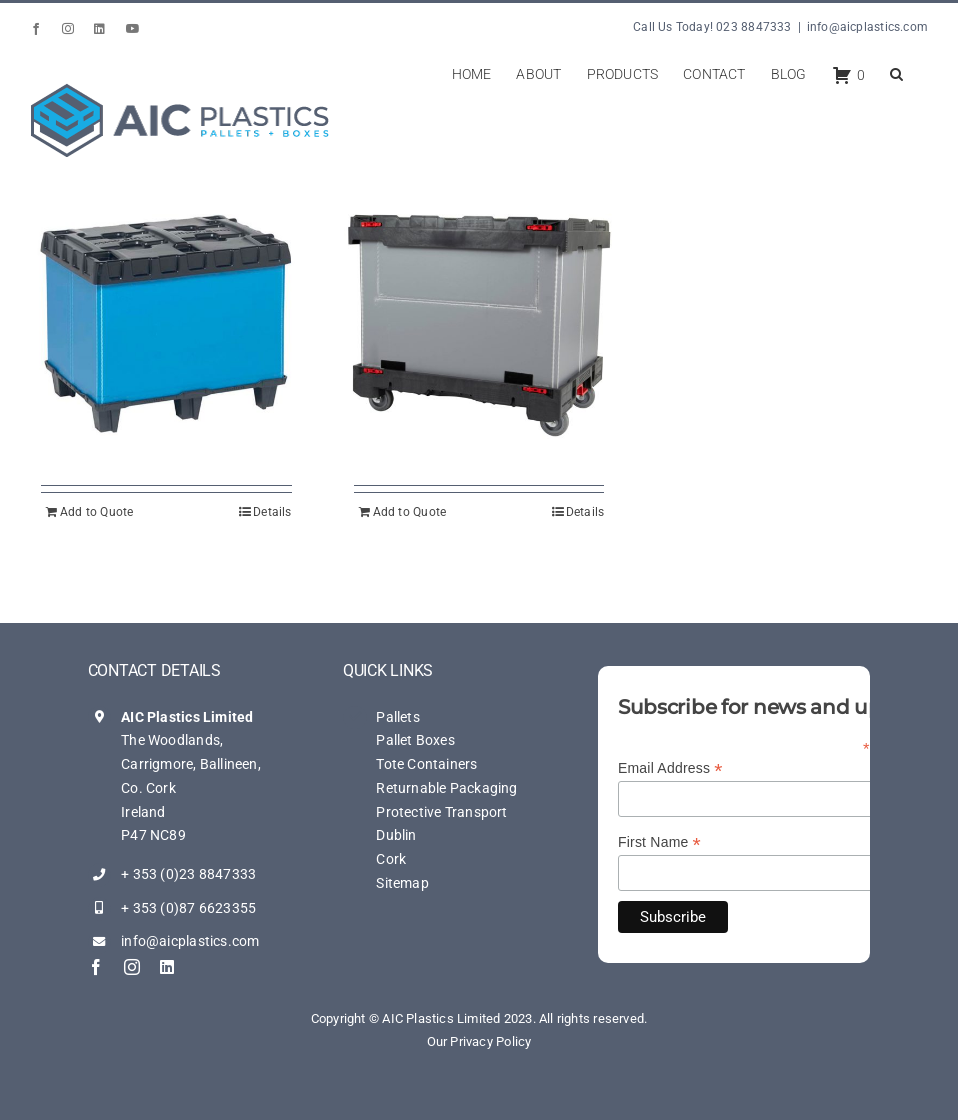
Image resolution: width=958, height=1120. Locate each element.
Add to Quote (97, 512)
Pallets (397, 717)
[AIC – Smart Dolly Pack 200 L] (479, 323)
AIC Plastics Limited (187, 717)
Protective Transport (441, 812)
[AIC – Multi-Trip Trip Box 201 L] (166, 323)
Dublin (396, 835)
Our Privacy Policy (479, 1041)
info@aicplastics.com (867, 27)
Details (272, 512)
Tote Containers (426, 764)
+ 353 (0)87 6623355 (188, 908)
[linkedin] (167, 967)
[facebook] (96, 967)
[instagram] (132, 967)
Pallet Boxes (415, 740)
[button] (896, 72)
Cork (391, 859)
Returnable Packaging (446, 788)
